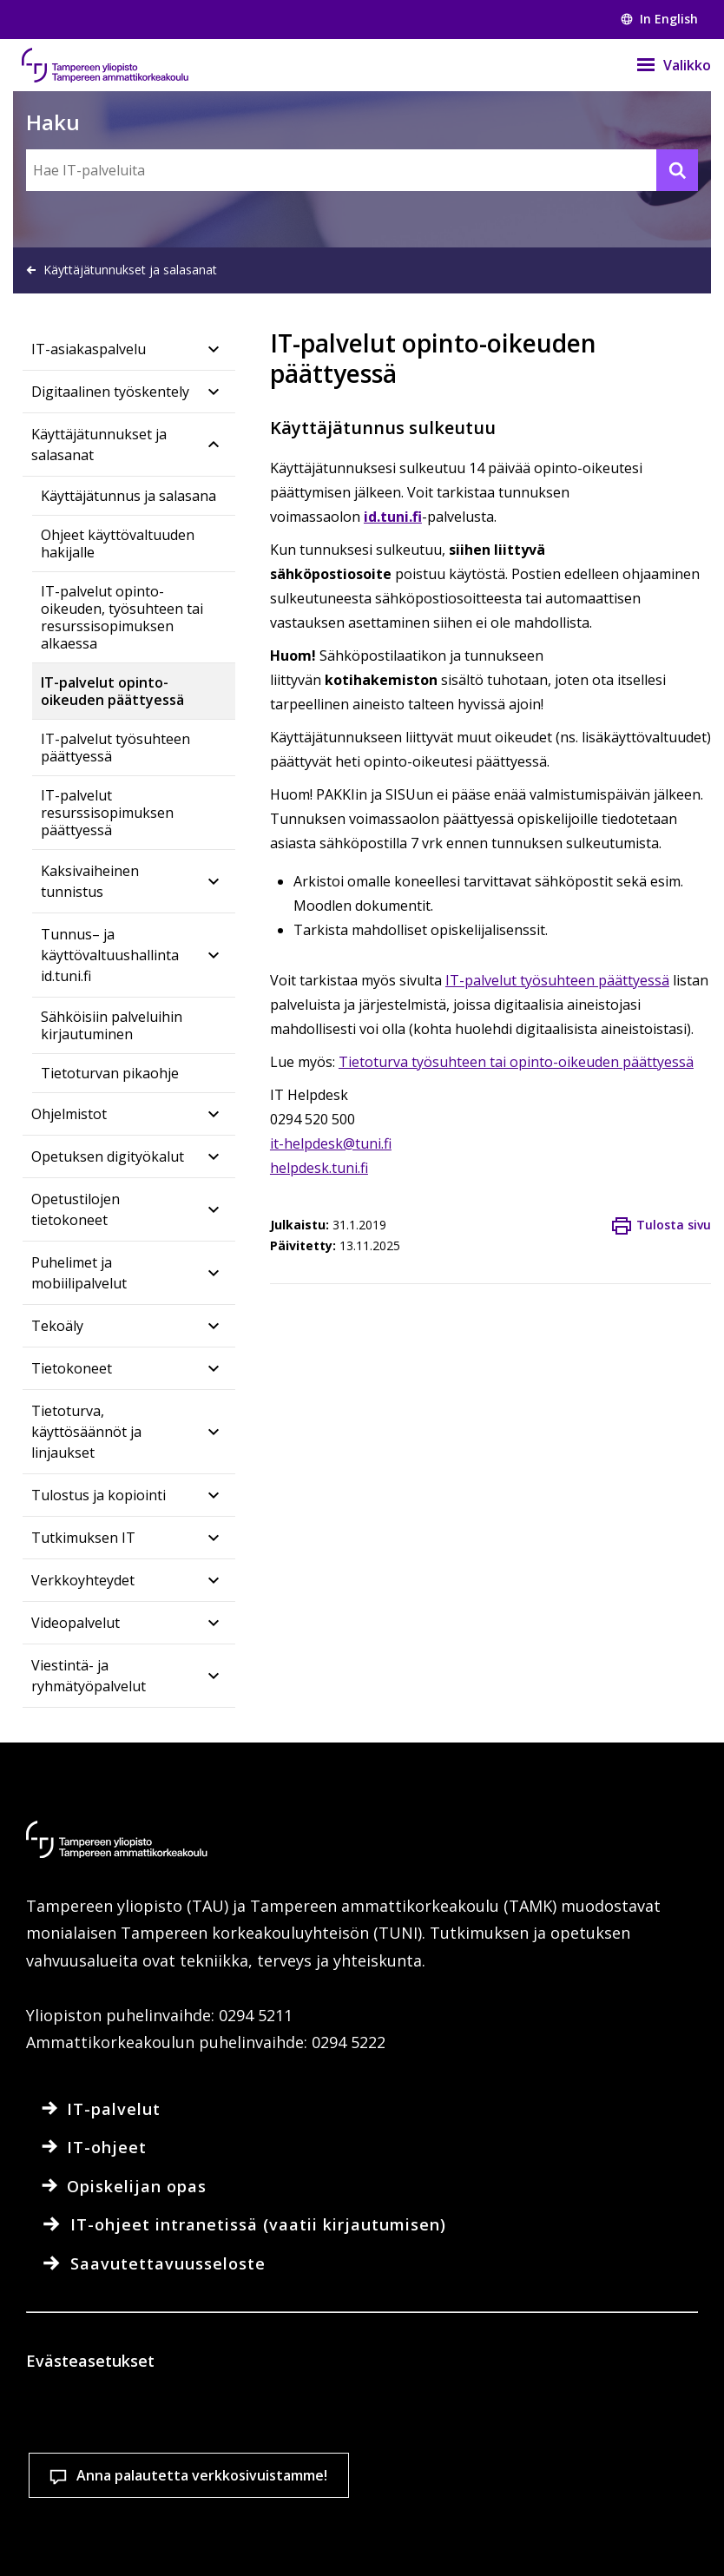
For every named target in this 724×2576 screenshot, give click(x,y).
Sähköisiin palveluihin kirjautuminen (111, 1025)
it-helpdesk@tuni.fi (331, 1143)
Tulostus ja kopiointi (98, 1495)
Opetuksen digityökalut (107, 1156)
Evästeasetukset (126, 2532)
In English (659, 18)
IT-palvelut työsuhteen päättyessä (115, 747)
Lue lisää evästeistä (125, 2472)
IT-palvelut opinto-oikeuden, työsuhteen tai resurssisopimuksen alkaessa (122, 617)
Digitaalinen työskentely (110, 391)
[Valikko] (663, 65)
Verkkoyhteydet (83, 1580)
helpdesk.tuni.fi (319, 1167)
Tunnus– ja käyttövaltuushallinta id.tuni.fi (110, 955)
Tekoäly (57, 1325)
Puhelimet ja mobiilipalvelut (79, 1273)
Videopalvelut (75, 1622)
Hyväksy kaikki (330, 2532)
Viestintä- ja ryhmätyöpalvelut (88, 1676)
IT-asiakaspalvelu (88, 349)
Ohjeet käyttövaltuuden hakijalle (117, 543)
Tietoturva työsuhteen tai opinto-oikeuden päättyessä (516, 1061)
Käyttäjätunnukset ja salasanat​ (99, 444)
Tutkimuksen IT (83, 1537)
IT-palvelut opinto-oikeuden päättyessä (112, 691)
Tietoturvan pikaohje (110, 1073)
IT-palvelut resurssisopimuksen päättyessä (107, 813)
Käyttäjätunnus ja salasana (128, 495)
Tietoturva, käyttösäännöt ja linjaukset (86, 1431)
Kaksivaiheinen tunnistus (90, 881)
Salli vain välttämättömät (535, 2532)
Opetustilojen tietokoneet (75, 1209)
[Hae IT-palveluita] (362, 170)
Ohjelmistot (69, 1113)
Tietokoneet (71, 1368)
